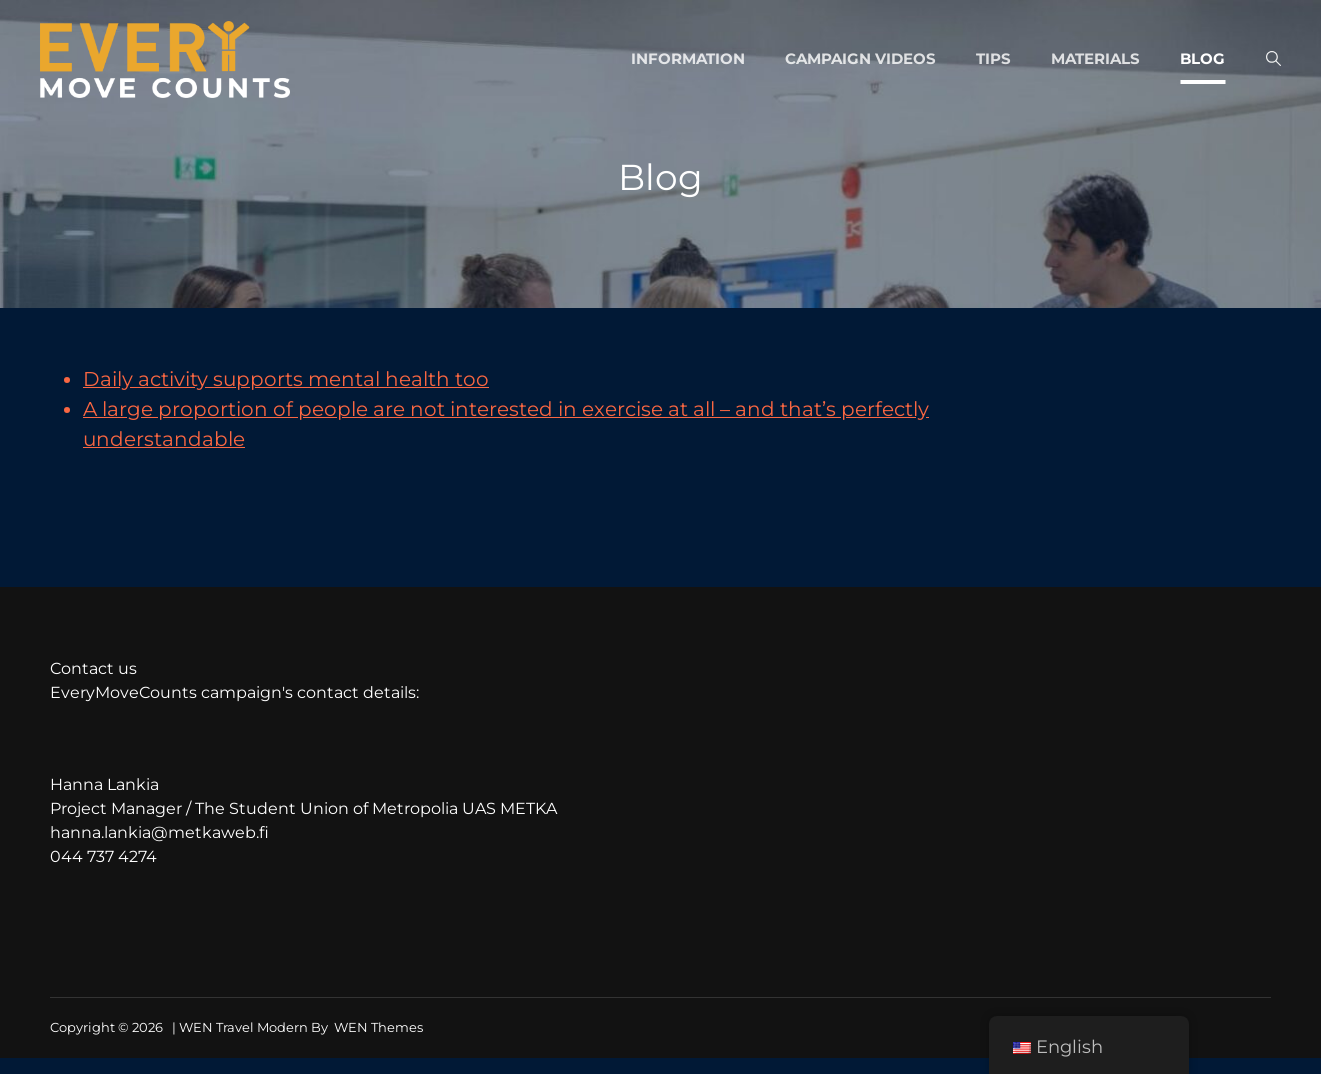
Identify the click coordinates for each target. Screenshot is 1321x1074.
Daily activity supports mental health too (286, 381)
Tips (993, 59)
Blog (1202, 59)
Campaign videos (860, 59)
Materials (1095, 59)
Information (688, 59)
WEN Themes (378, 1030)
